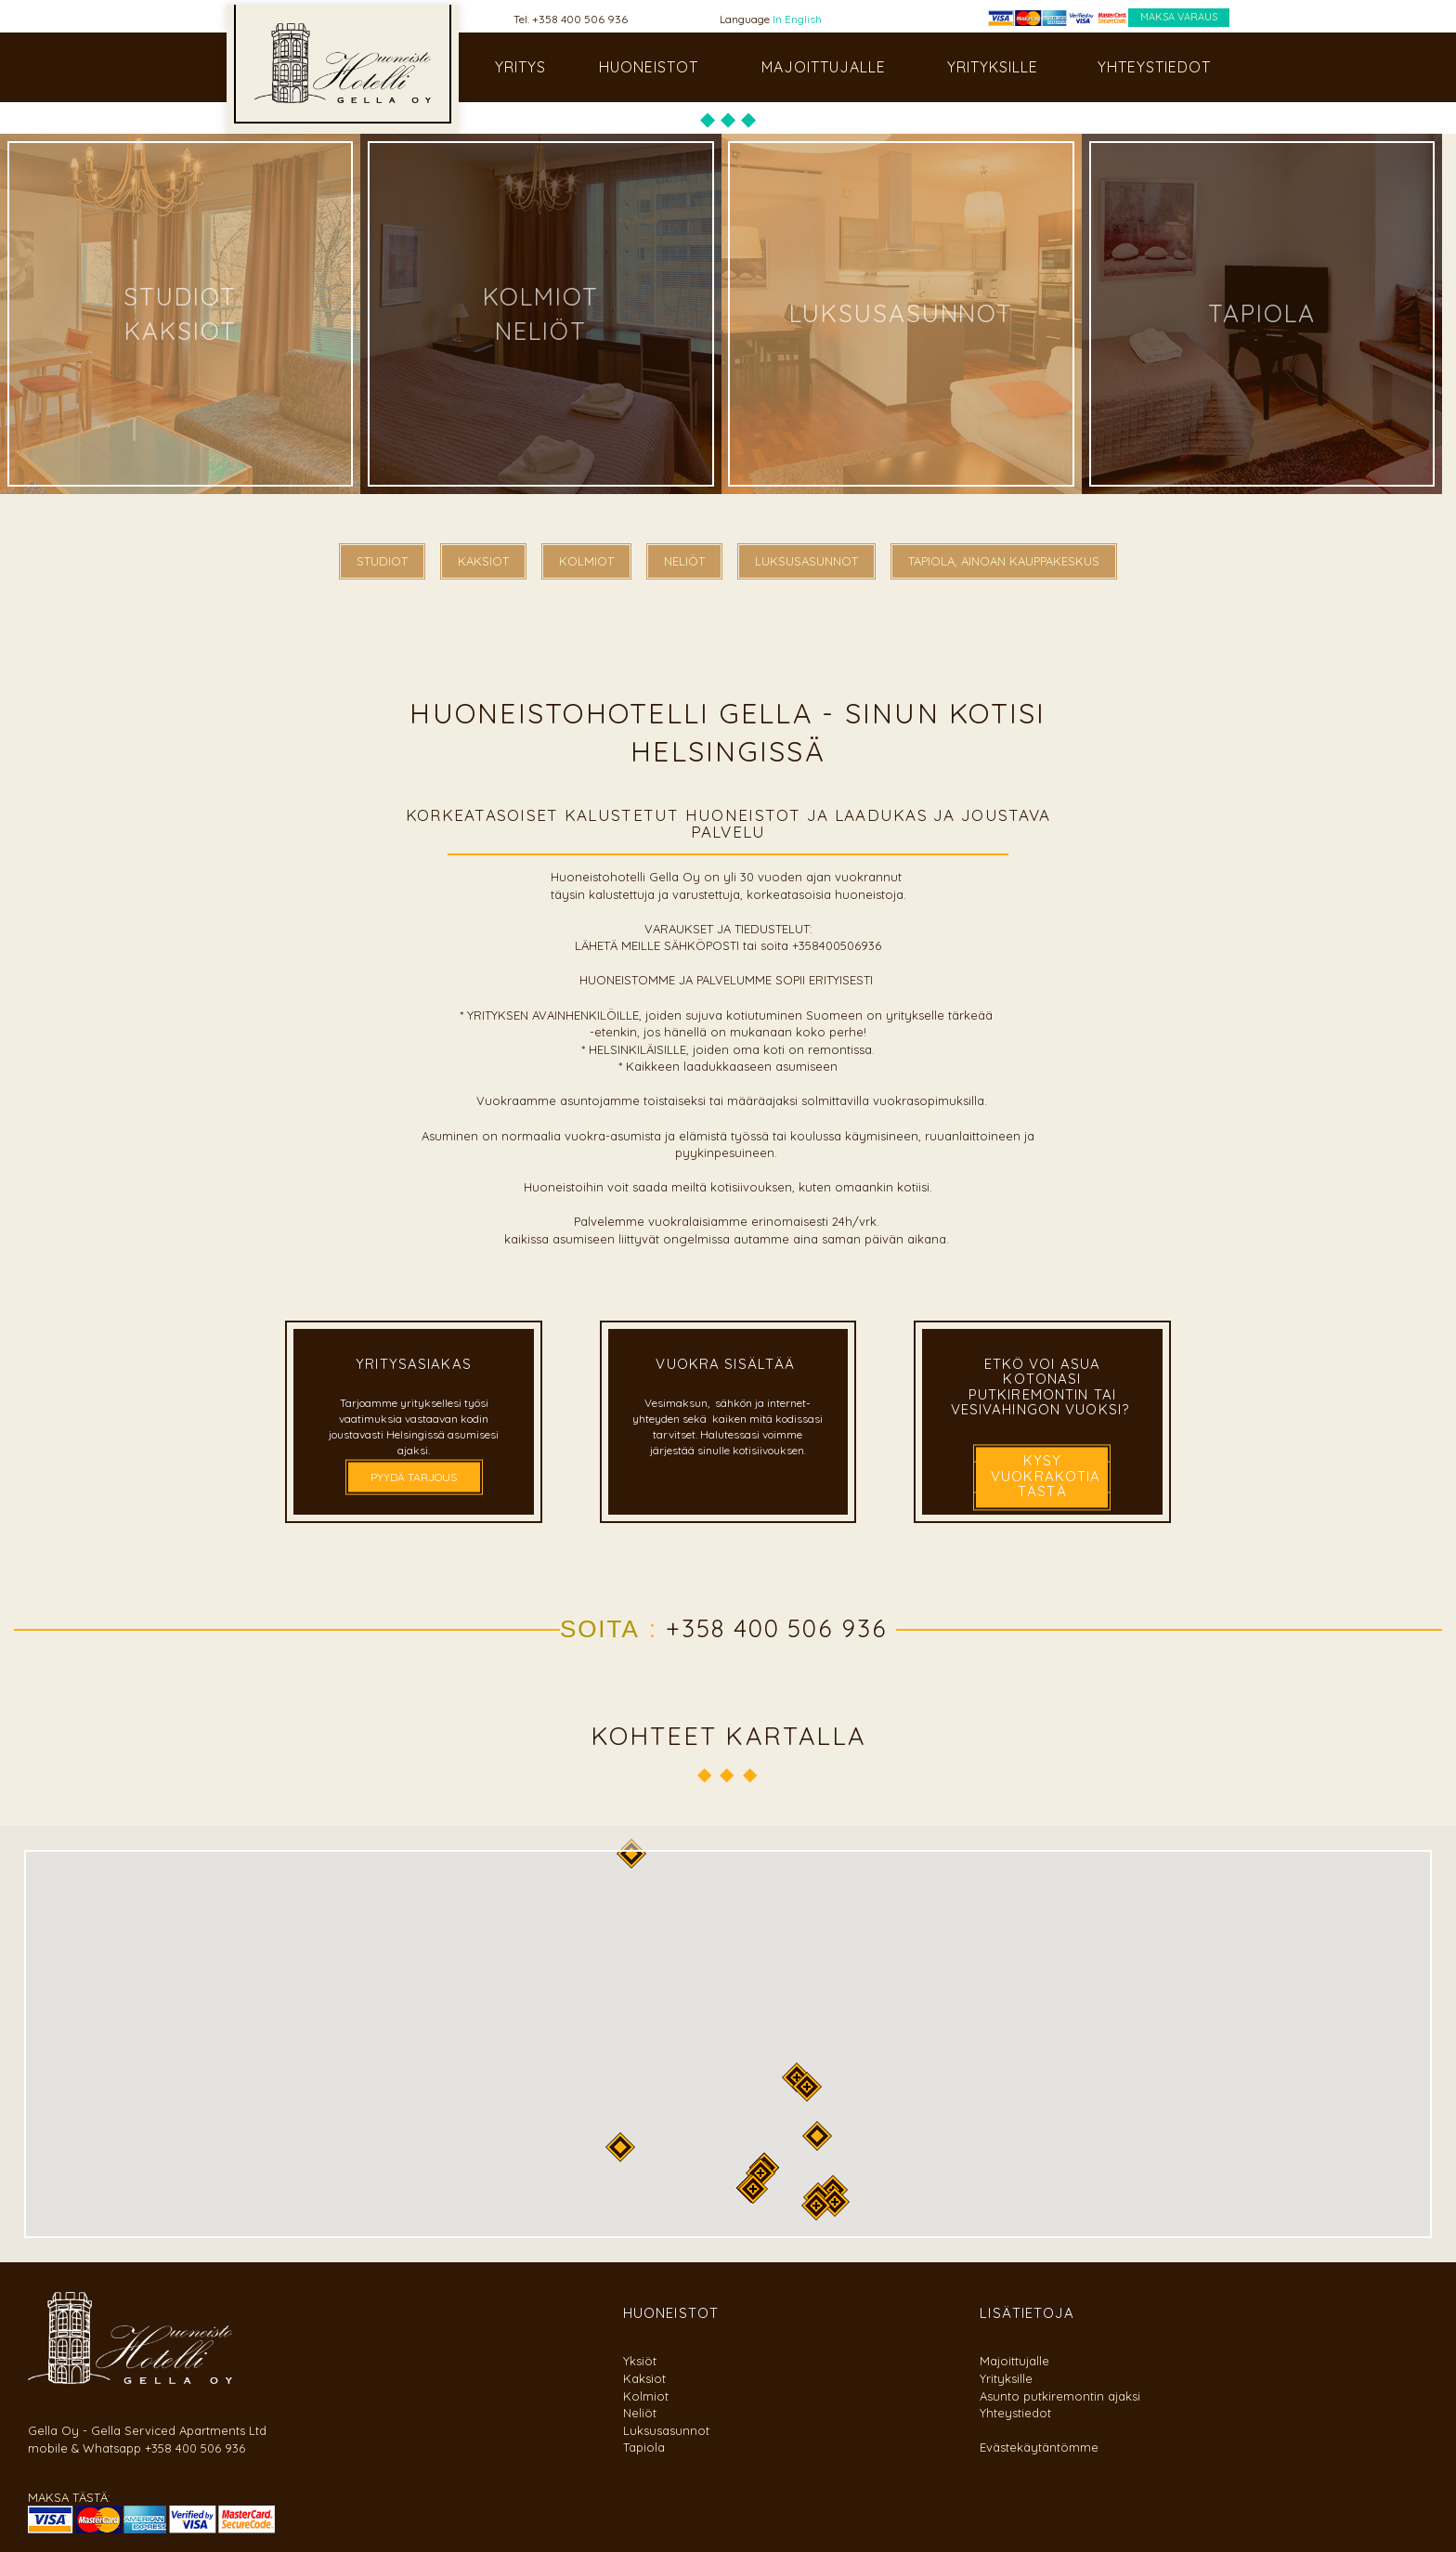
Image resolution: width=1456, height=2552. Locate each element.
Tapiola (644, 2447)
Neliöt (639, 2412)
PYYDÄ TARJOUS (413, 1477)
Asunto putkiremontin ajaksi (1060, 2396)
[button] (807, 2087)
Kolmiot (646, 2396)
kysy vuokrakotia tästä (1045, 1476)
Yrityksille (1006, 2378)
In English (797, 19)
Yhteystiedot (1015, 2412)
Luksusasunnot (666, 2430)
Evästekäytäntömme (1039, 2447)
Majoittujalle (1014, 2360)
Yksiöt (639, 2360)
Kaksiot (644, 2378)
